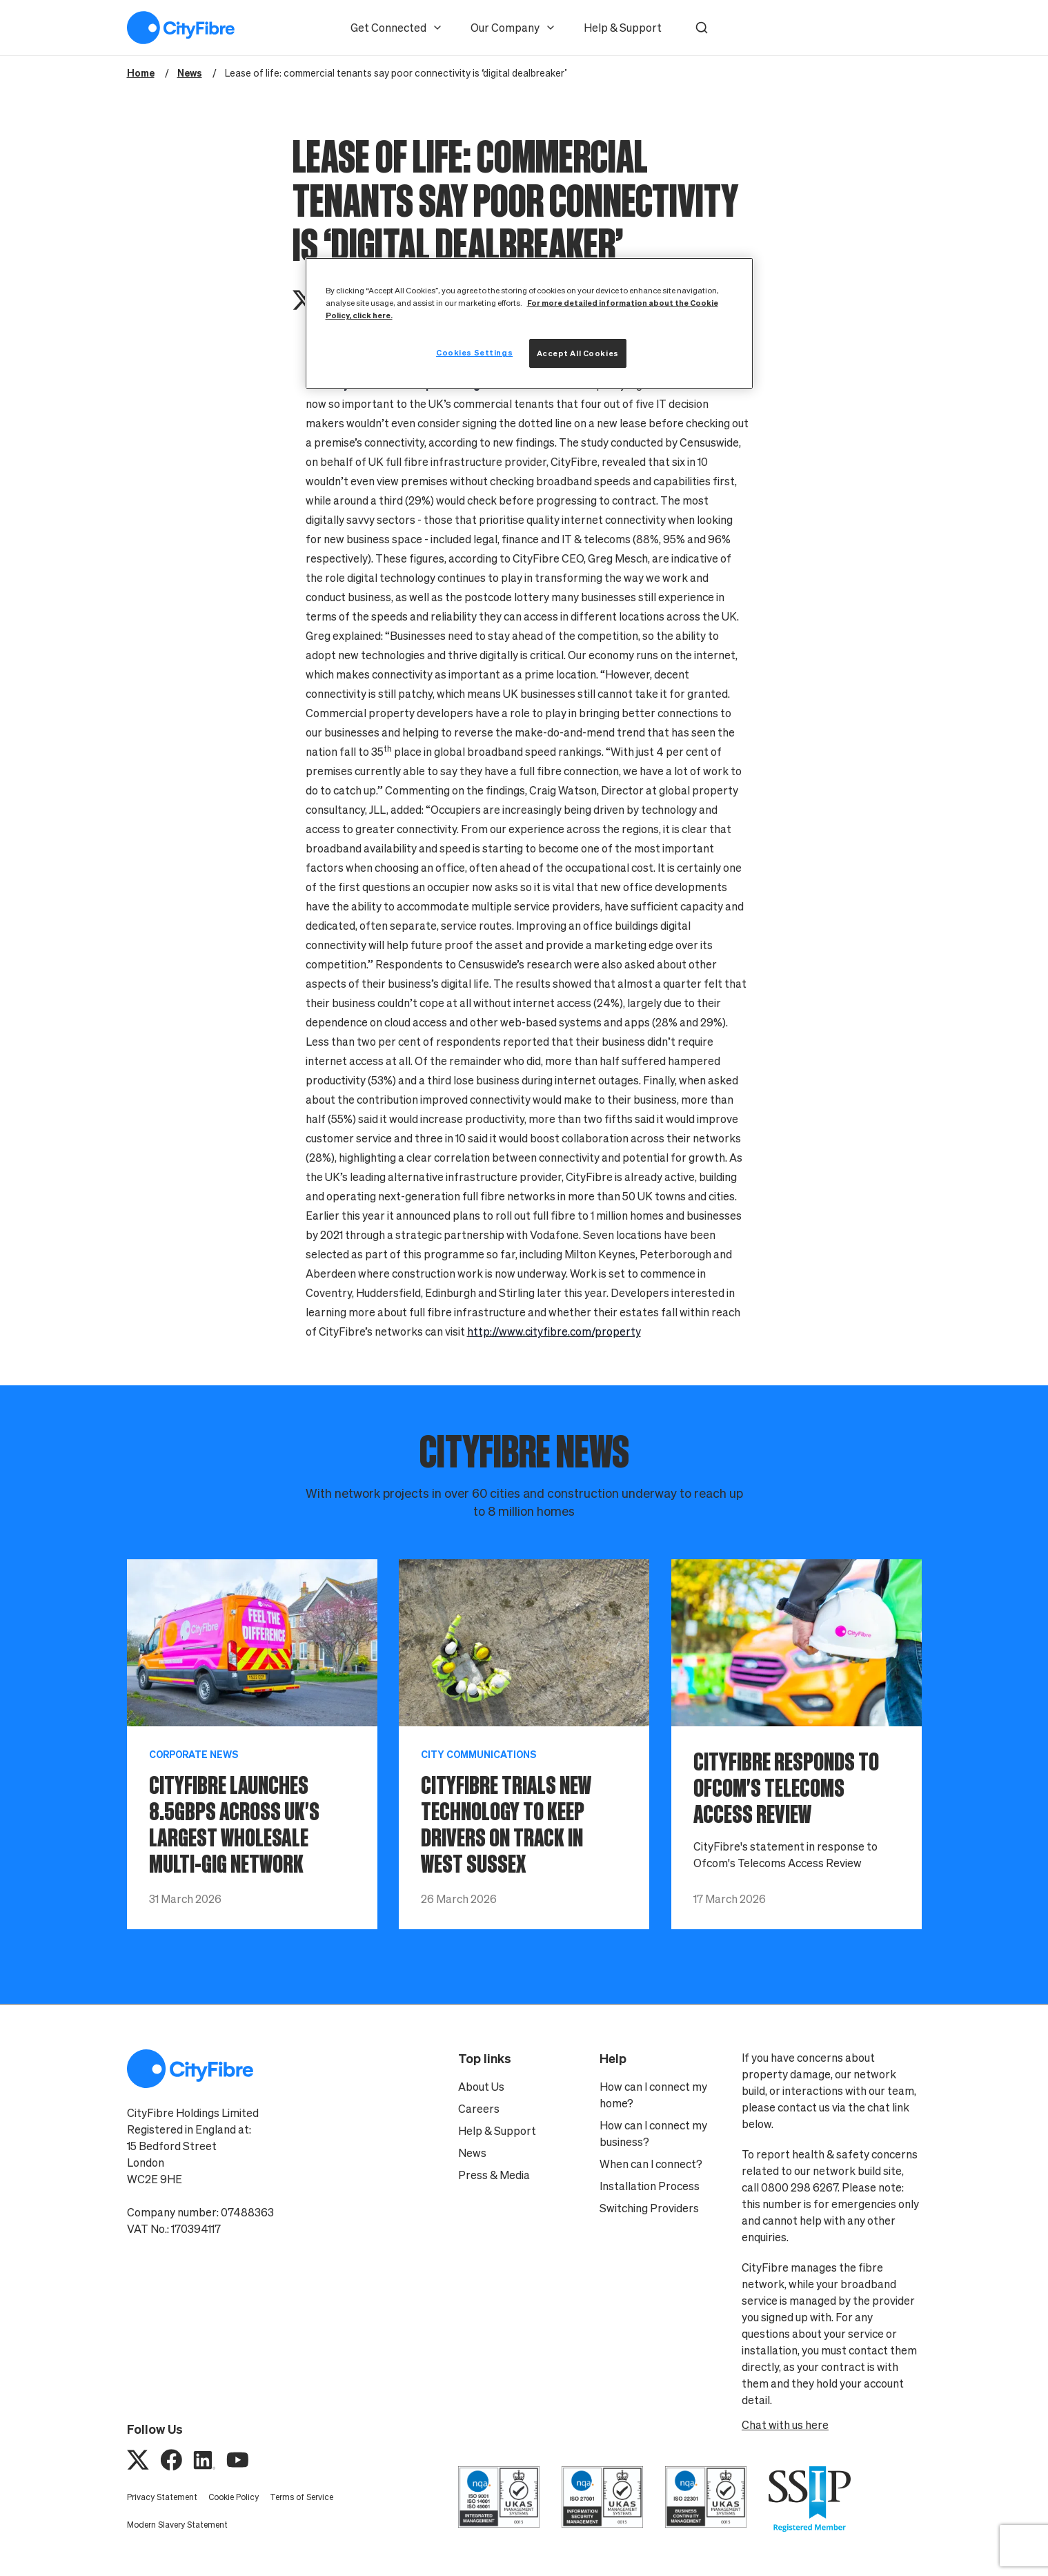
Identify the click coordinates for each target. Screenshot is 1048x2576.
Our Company (513, 27)
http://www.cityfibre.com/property (554, 1331)
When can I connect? (651, 2164)
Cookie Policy (233, 2496)
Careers (479, 2108)
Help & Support (623, 27)
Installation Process (650, 2186)
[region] (529, 323)
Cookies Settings (474, 352)
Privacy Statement (162, 2496)
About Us (481, 2086)
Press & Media (494, 2175)
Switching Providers (649, 2208)
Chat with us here (785, 2425)
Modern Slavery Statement (177, 2524)
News (472, 2153)
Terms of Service (301, 2496)
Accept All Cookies (578, 353)
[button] (702, 27)
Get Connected (396, 27)
